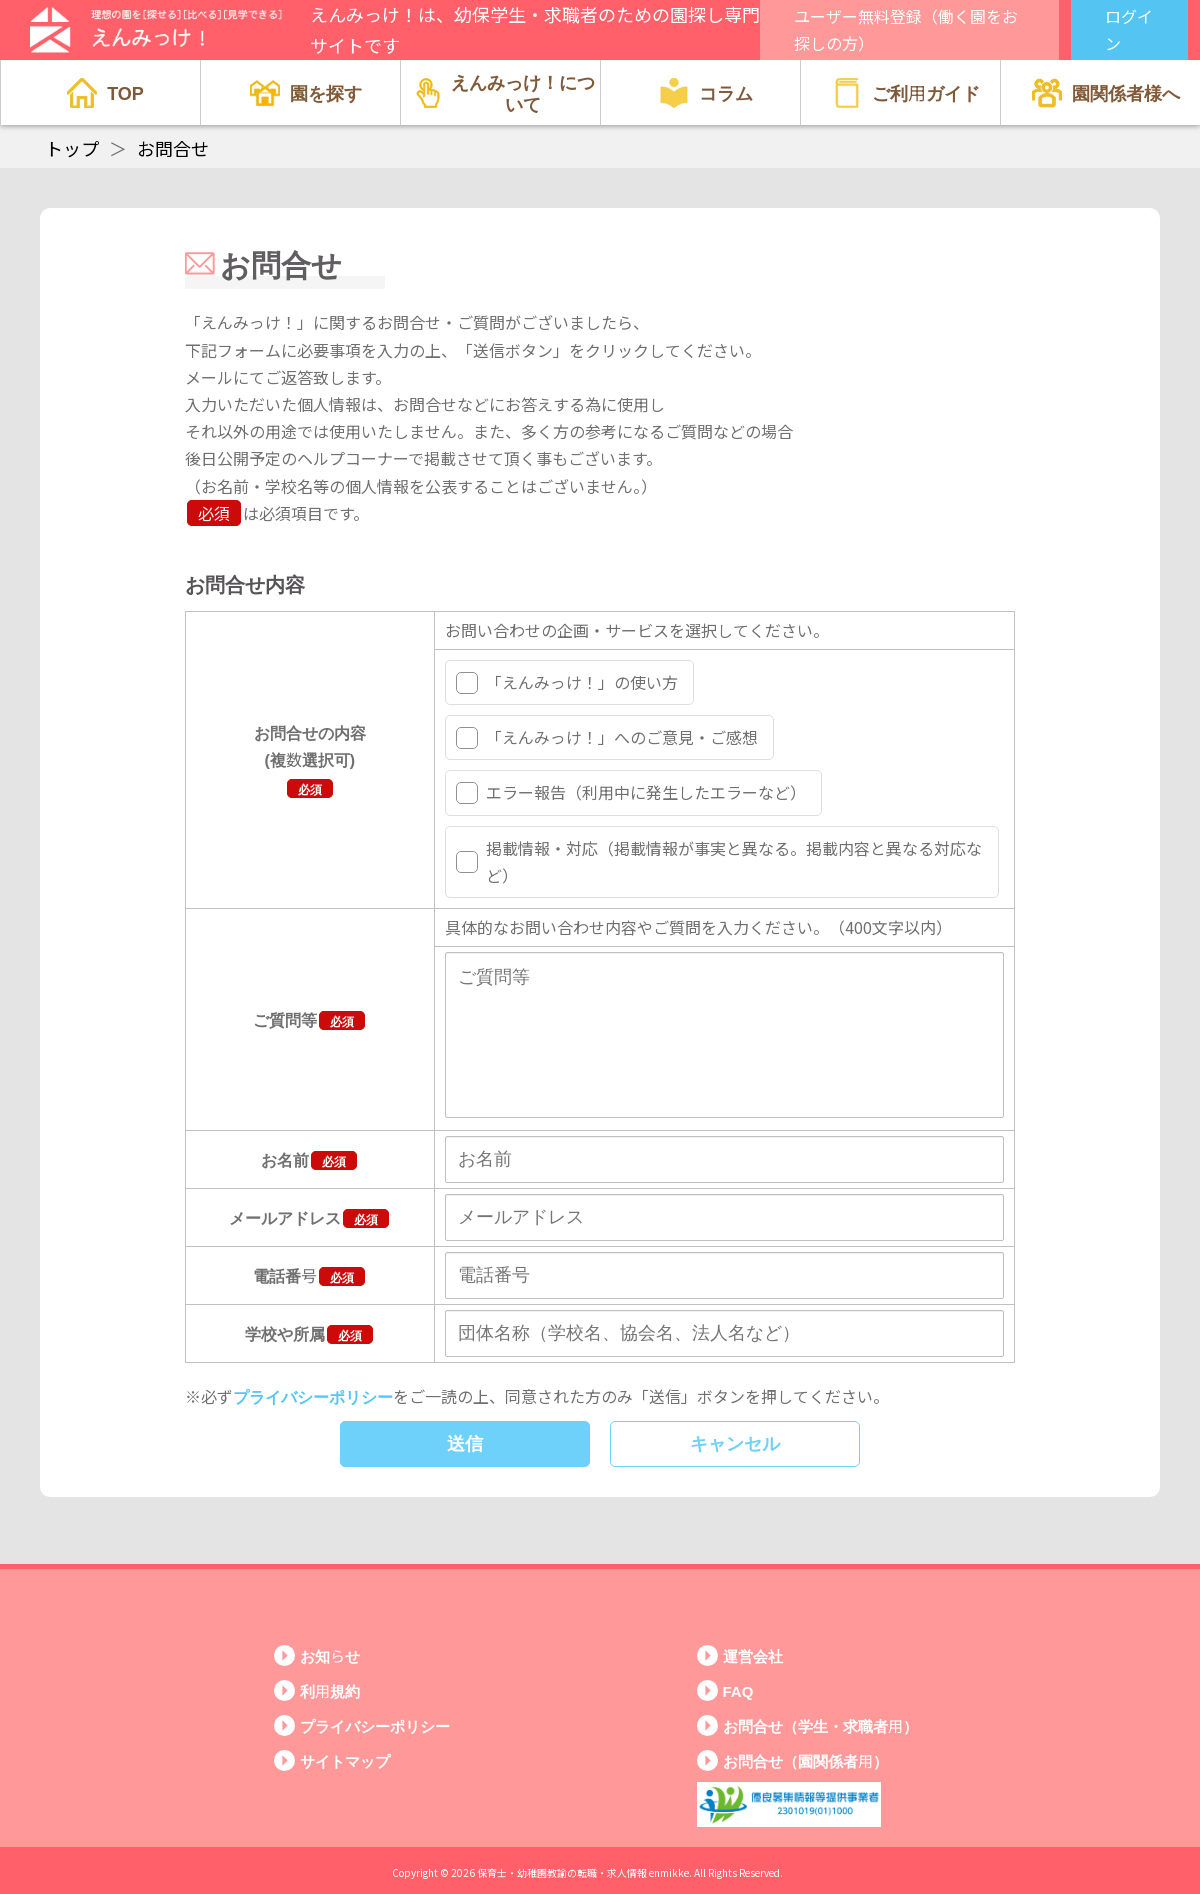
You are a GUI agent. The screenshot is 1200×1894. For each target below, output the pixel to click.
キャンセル (735, 1472)
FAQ (738, 1691)
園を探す (306, 93)
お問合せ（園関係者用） (805, 1761)
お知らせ (330, 1656)
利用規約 (330, 1691)
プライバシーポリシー (313, 1424)
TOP (105, 93)
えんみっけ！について (505, 92)
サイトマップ (345, 1761)
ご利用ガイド (906, 93)
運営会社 (753, 1656)
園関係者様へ (1106, 93)
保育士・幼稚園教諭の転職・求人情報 (562, 1872)
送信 (465, 1472)
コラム (706, 93)
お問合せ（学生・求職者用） (820, 1726)
